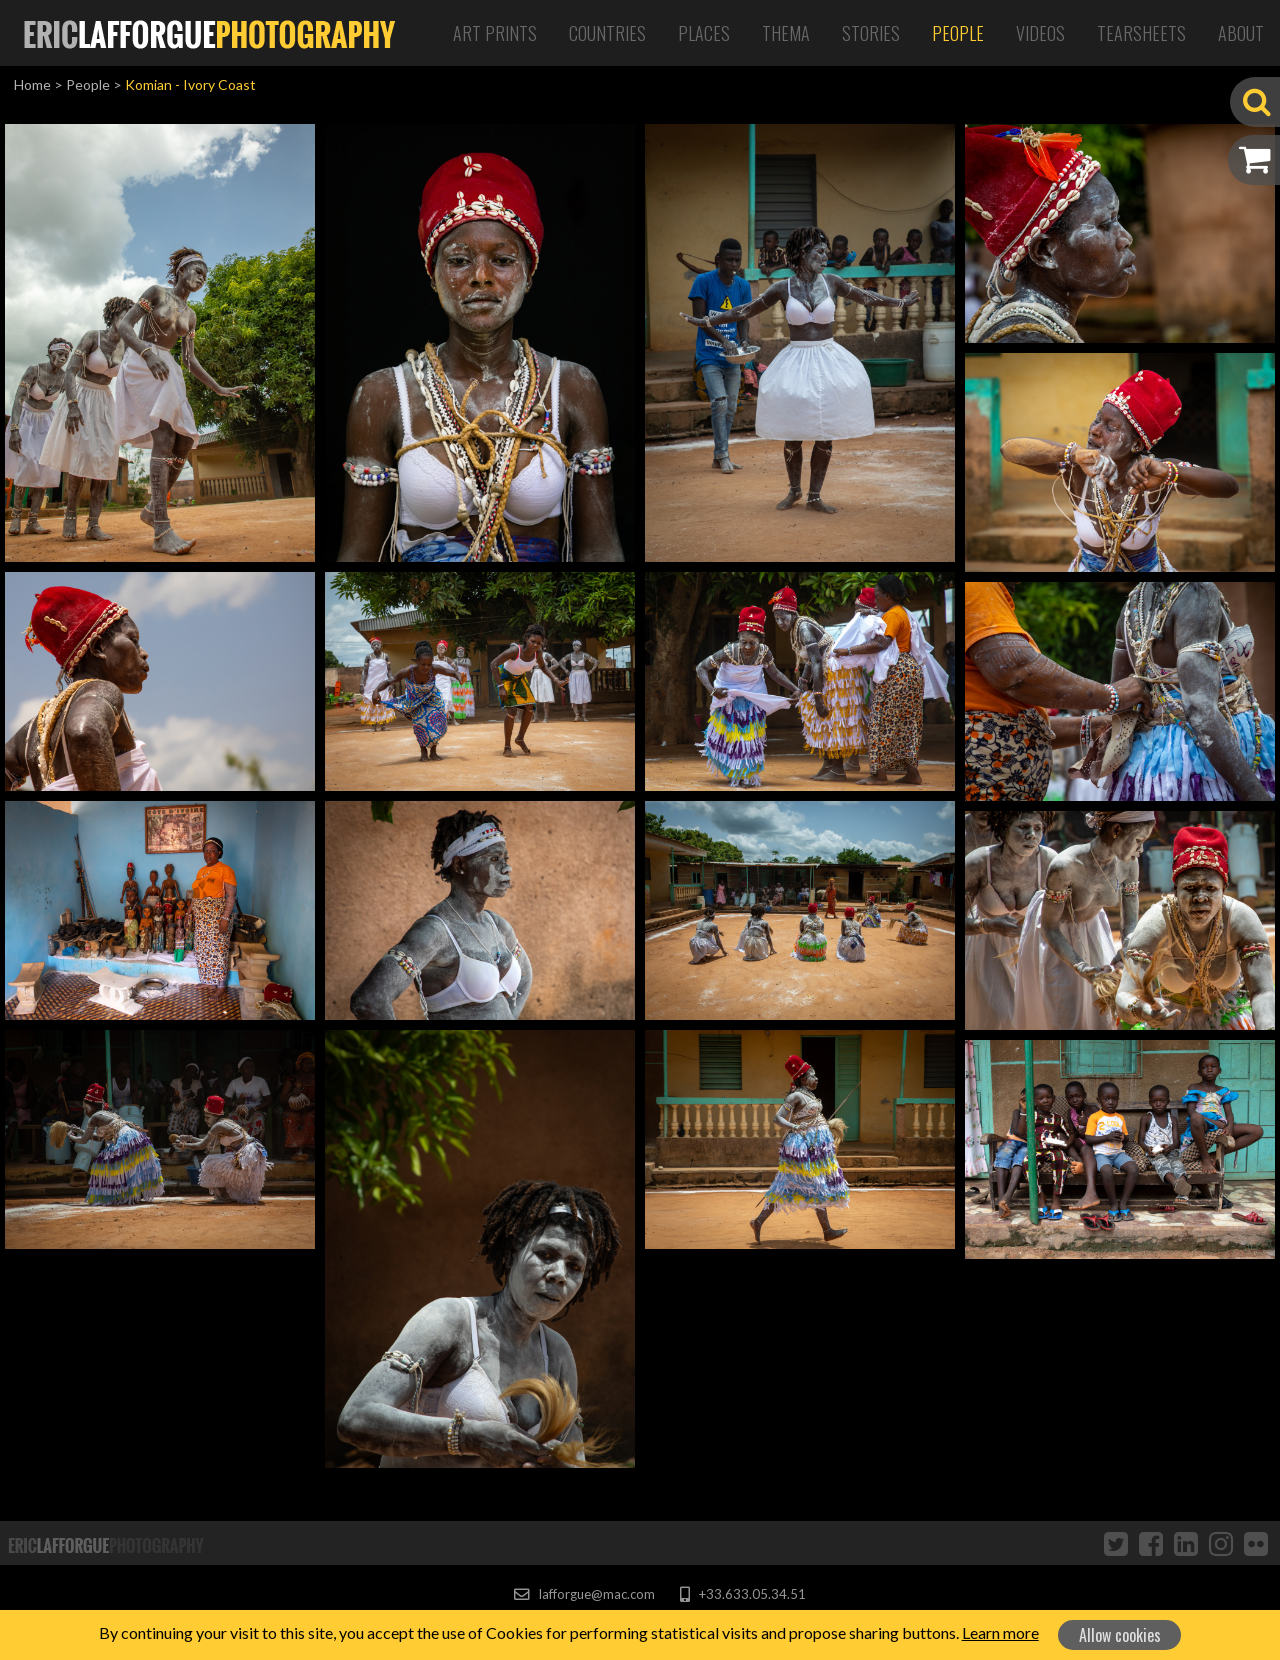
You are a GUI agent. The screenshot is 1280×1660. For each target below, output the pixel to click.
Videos (1040, 33)
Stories (871, 33)
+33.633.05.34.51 (742, 1594)
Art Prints (495, 33)
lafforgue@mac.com (584, 1594)
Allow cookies (1120, 1635)
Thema (786, 33)
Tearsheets (1141, 33)
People (958, 33)
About (1241, 33)
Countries (607, 33)
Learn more (1000, 1632)
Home (32, 84)
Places (704, 33)
